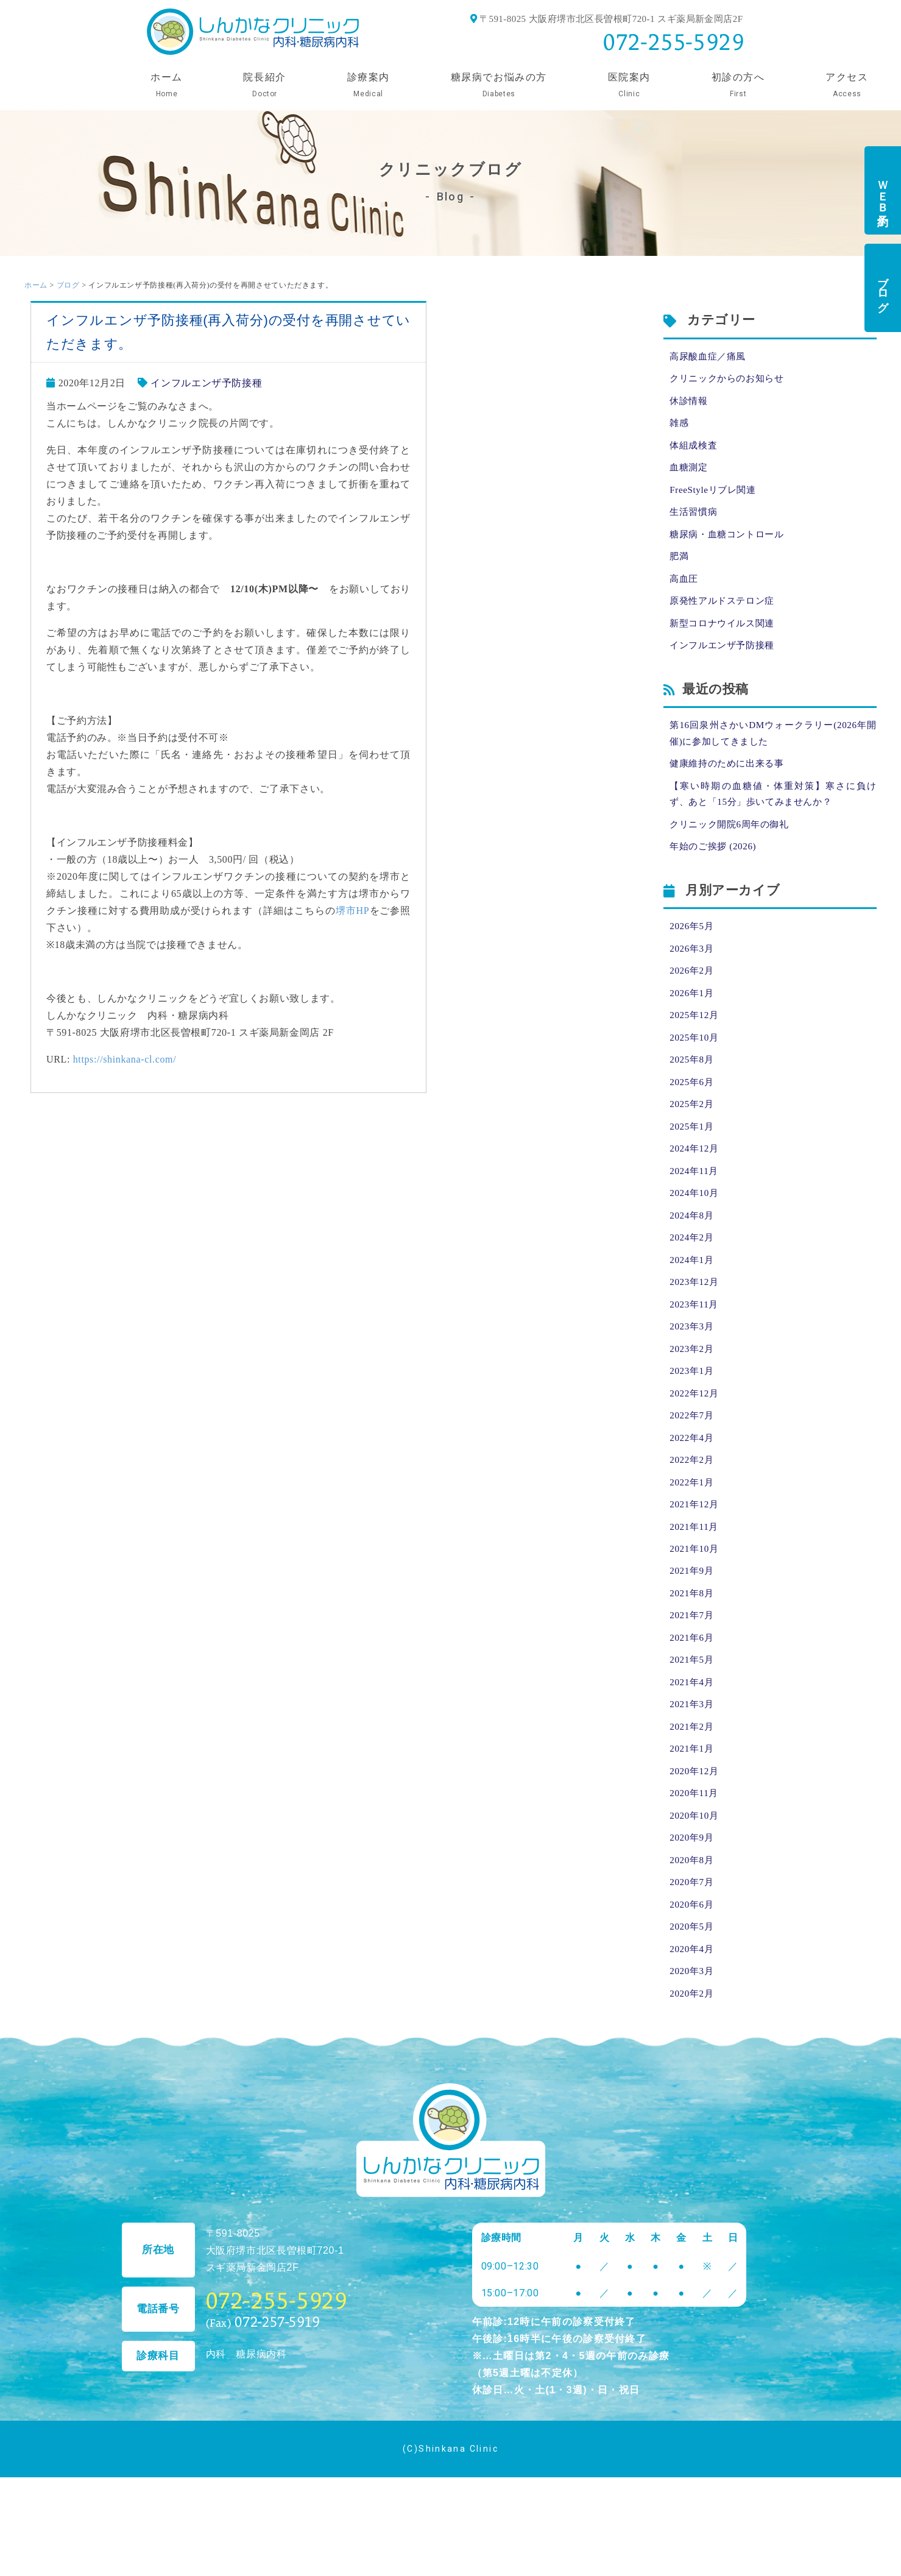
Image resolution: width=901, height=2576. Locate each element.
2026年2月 (693, 992)
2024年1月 (693, 1293)
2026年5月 (693, 946)
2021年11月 (695, 1571)
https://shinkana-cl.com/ (125, 1059)
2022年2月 (693, 1501)
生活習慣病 (695, 519)
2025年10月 (695, 1061)
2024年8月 (693, 1247)
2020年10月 (695, 1872)
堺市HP (353, 910)
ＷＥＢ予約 (883, 190)
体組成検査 (695, 449)
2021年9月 (693, 1617)
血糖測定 (690, 472)
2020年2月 (693, 2057)
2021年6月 (693, 1687)
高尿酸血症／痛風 (710, 357)
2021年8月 (693, 1640)
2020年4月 (693, 2011)
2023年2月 (693, 1386)
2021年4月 (693, 1733)
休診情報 (690, 403)
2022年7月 (693, 1455)
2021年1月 (693, 1802)
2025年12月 (695, 1038)
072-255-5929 (673, 41)
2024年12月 (695, 1177)
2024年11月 (695, 1200)
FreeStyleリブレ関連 (715, 495)
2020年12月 (695, 1826)
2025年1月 (693, 1154)
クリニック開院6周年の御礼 (733, 842)
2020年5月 (693, 1988)
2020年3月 (693, 2034)
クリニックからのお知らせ (730, 380)
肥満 (680, 565)
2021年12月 (695, 1548)
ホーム (36, 285)
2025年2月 (693, 1131)
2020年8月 (693, 1918)
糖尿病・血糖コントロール (730, 542)
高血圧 (685, 588)
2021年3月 (693, 1756)
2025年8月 (693, 1085)
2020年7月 (693, 1941)
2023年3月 (693, 1362)
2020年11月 (695, 1849)
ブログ (883, 288)
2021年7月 (693, 1663)
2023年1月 (693, 1409)
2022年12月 (695, 1432)
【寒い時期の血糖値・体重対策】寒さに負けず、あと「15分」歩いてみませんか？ (773, 810)
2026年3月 (693, 969)
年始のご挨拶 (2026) (715, 865)
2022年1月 (693, 1525)
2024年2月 (693, 1270)
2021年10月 (695, 1594)
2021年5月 (693, 1710)
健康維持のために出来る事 (730, 779)
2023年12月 (695, 1316)
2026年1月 (693, 1015)
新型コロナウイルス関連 (725, 634)
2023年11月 (695, 1339)
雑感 (680, 426)
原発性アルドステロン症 (725, 611)
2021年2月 (693, 1779)
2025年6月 (693, 1108)
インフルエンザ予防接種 (206, 383)
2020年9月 (693, 1895)
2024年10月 (695, 1224)
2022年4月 (693, 1478)
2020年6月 (693, 1964)
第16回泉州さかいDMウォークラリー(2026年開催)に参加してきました (773, 747)
